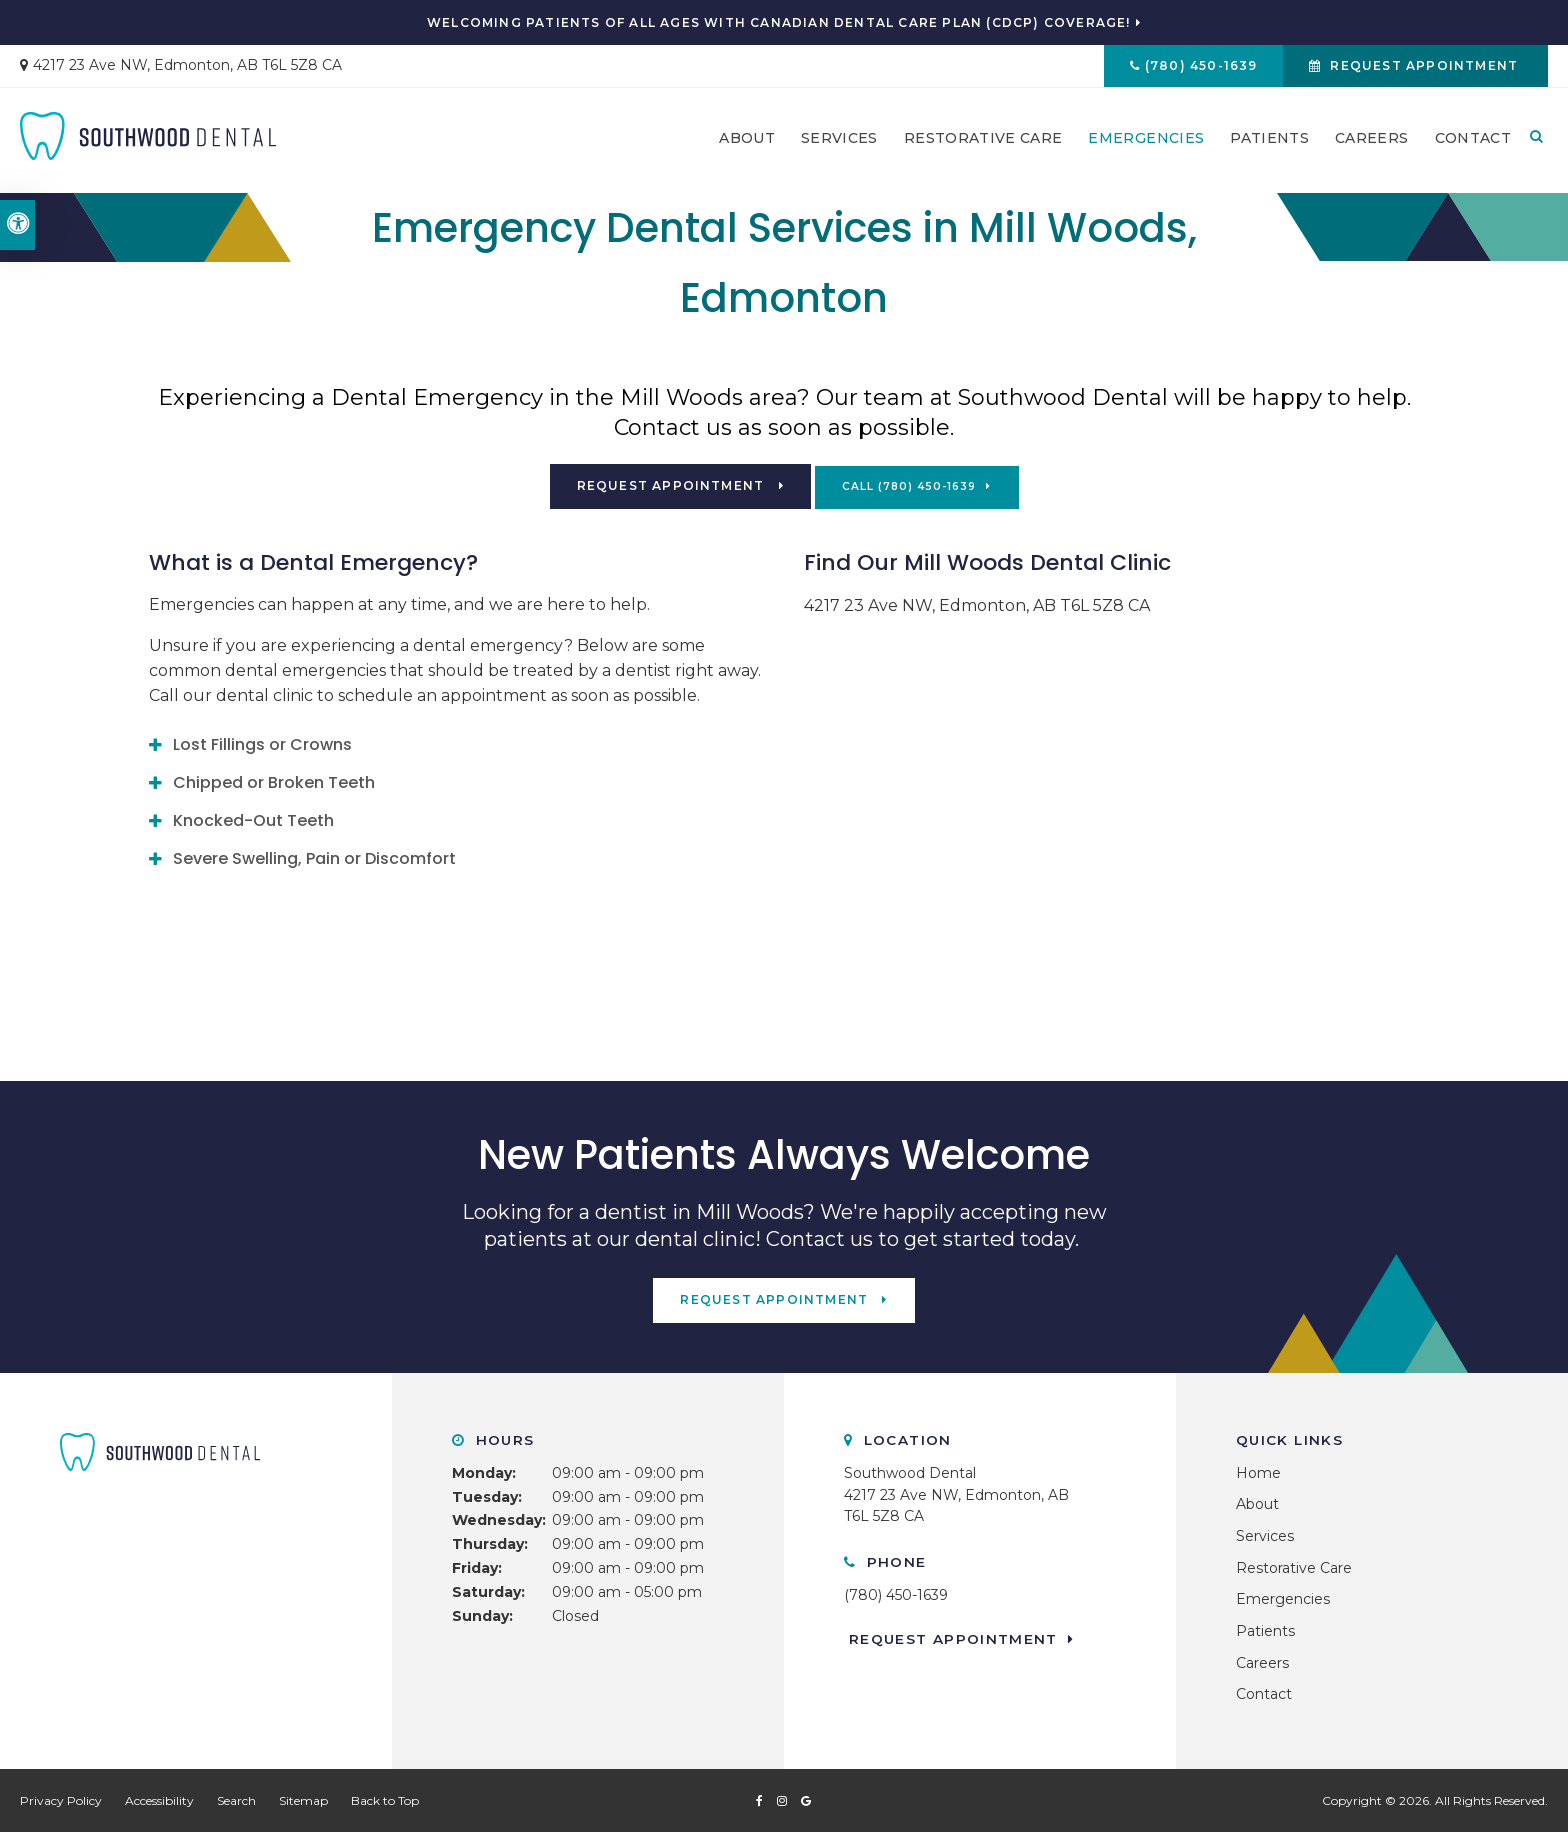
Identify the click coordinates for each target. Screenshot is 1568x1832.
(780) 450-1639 (1197, 66)
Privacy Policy (61, 1799)
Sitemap (303, 1799)
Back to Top (385, 1799)
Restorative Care (983, 141)
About (747, 141)
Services (839, 141)
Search (236, 1799)
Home (1258, 1471)
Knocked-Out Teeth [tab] (253, 819)
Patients (1269, 141)
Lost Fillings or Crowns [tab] (262, 743)
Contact (1473, 141)
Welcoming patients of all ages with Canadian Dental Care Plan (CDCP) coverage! (779, 23)
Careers (1371, 141)
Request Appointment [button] (1423, 66)
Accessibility (159, 1799)
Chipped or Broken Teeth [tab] (274, 781)
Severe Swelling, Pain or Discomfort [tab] (314, 857)
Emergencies (1146, 141)
